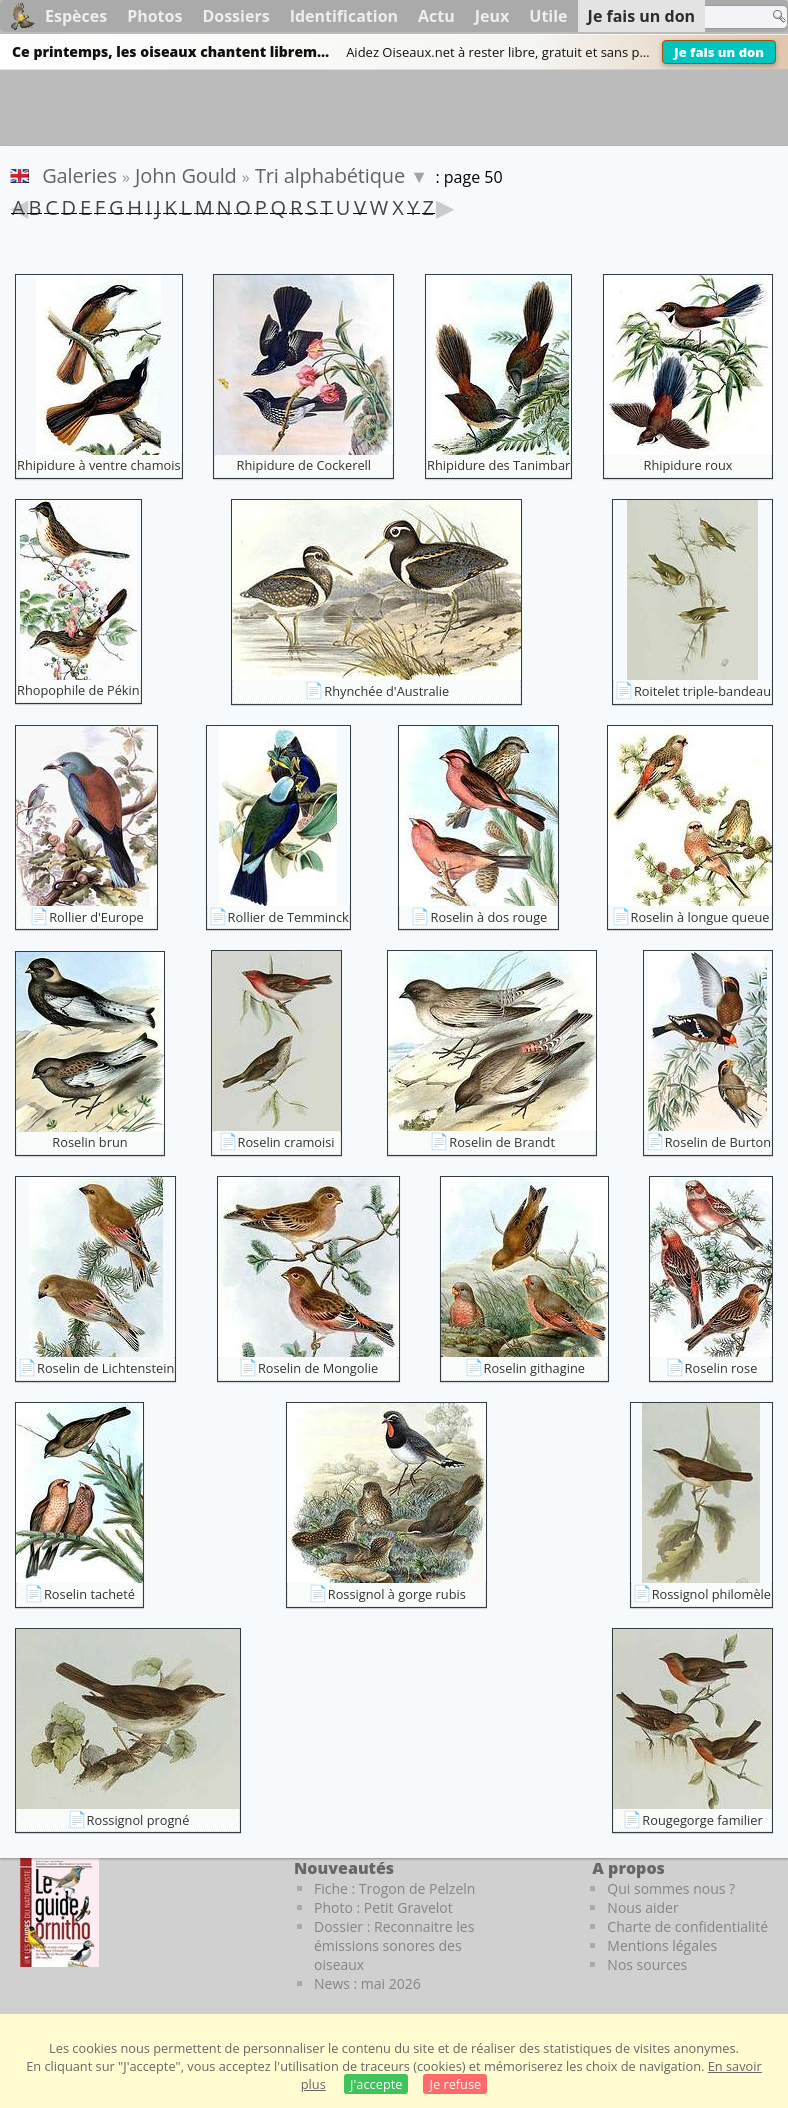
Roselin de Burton (718, 1142)
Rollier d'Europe (96, 917)
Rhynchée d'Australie (386, 691)
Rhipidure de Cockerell (304, 465)
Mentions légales (662, 1945)
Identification (344, 16)
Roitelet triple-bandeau (702, 691)
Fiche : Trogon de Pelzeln (394, 1888)
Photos (154, 16)
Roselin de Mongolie (318, 1368)
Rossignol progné (138, 1820)
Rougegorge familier (702, 1820)
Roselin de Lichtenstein (105, 1368)
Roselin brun (89, 1142)
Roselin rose (721, 1368)
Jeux (492, 16)
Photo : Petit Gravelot (383, 1907)
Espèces (76, 16)
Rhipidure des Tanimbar (498, 465)
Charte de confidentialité (687, 1926)
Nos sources (647, 1964)
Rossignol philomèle (711, 1594)
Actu (436, 16)
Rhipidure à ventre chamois (99, 465)
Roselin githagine (534, 1368)
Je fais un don (719, 52)
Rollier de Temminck (288, 917)
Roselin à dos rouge (488, 917)
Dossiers (235, 16)
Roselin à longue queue (700, 917)
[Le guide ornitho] (59, 1912)
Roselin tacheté (89, 1594)
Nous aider (642, 1907)
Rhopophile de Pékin (78, 690)
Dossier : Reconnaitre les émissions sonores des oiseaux (394, 1945)
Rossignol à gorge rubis (397, 1594)
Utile (548, 16)
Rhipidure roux (688, 465)
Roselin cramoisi (286, 1142)
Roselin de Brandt (502, 1142)
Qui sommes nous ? (671, 1888)
